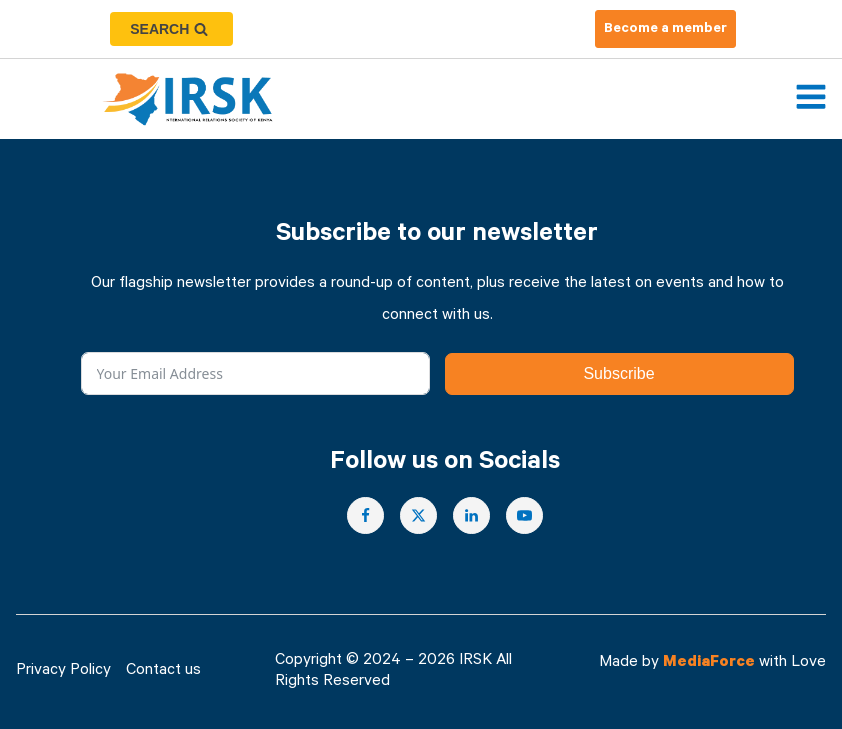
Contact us (163, 671)
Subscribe (618, 373)
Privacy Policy (63, 671)
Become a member (665, 30)
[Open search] (171, 29)
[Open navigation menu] (811, 99)
